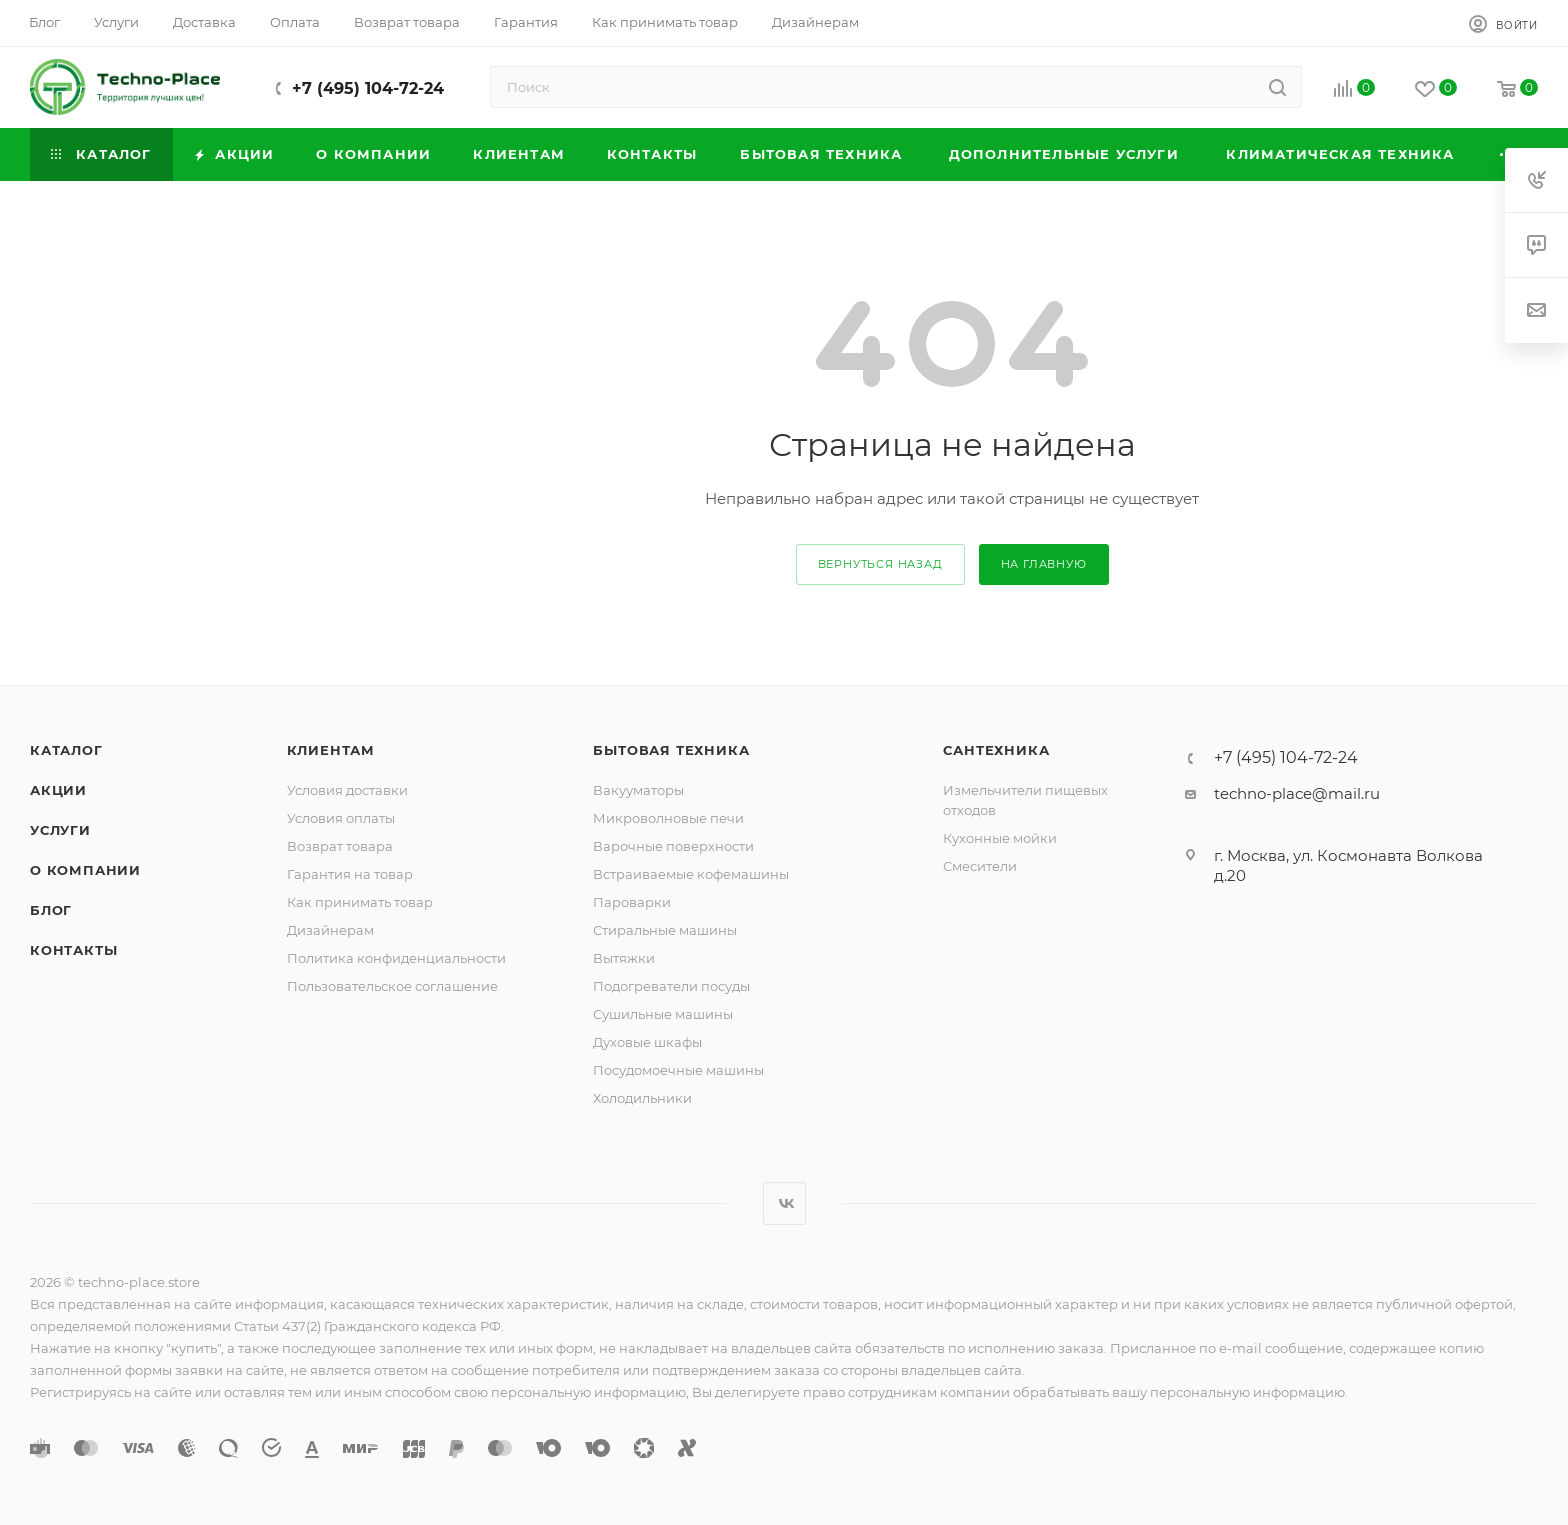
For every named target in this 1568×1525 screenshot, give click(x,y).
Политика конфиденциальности (396, 958)
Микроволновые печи (668, 818)
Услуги (60, 830)
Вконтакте (784, 1203)
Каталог (66, 750)
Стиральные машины (665, 930)
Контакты (73, 950)
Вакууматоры (638, 790)
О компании (85, 870)
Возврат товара (340, 846)
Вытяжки (624, 958)
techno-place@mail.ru (1297, 793)
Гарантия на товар (350, 874)
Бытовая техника (671, 750)
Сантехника (996, 750)
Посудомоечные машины (678, 1070)
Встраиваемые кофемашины (691, 874)
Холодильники (642, 1098)
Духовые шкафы (647, 1042)
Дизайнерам (330, 930)
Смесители (980, 866)
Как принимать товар (360, 902)
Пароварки (632, 902)
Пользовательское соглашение (392, 986)
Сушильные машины (663, 1014)
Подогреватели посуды (671, 986)
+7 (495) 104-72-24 (368, 88)
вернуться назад (880, 564)
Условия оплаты (341, 818)
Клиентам (331, 750)
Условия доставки (347, 790)
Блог (51, 910)
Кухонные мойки (1000, 838)
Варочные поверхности (673, 846)
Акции (58, 790)
